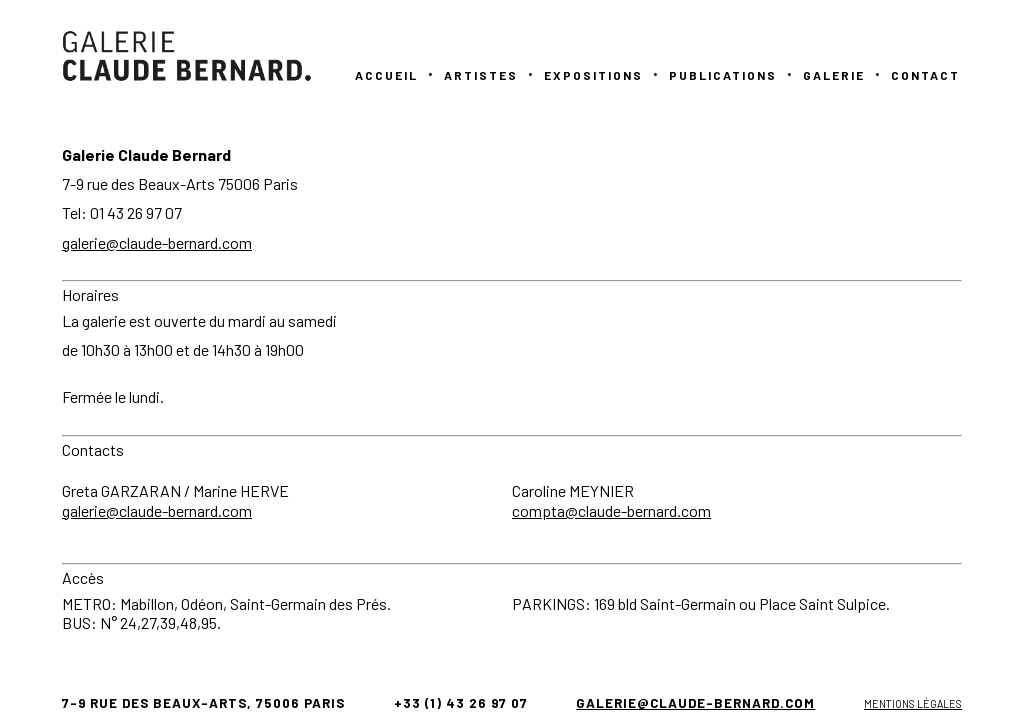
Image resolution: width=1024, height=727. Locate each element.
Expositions (593, 75)
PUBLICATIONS (723, 75)
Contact (925, 75)
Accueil (386, 75)
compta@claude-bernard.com (611, 510)
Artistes (481, 75)
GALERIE (834, 75)
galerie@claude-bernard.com (157, 242)
